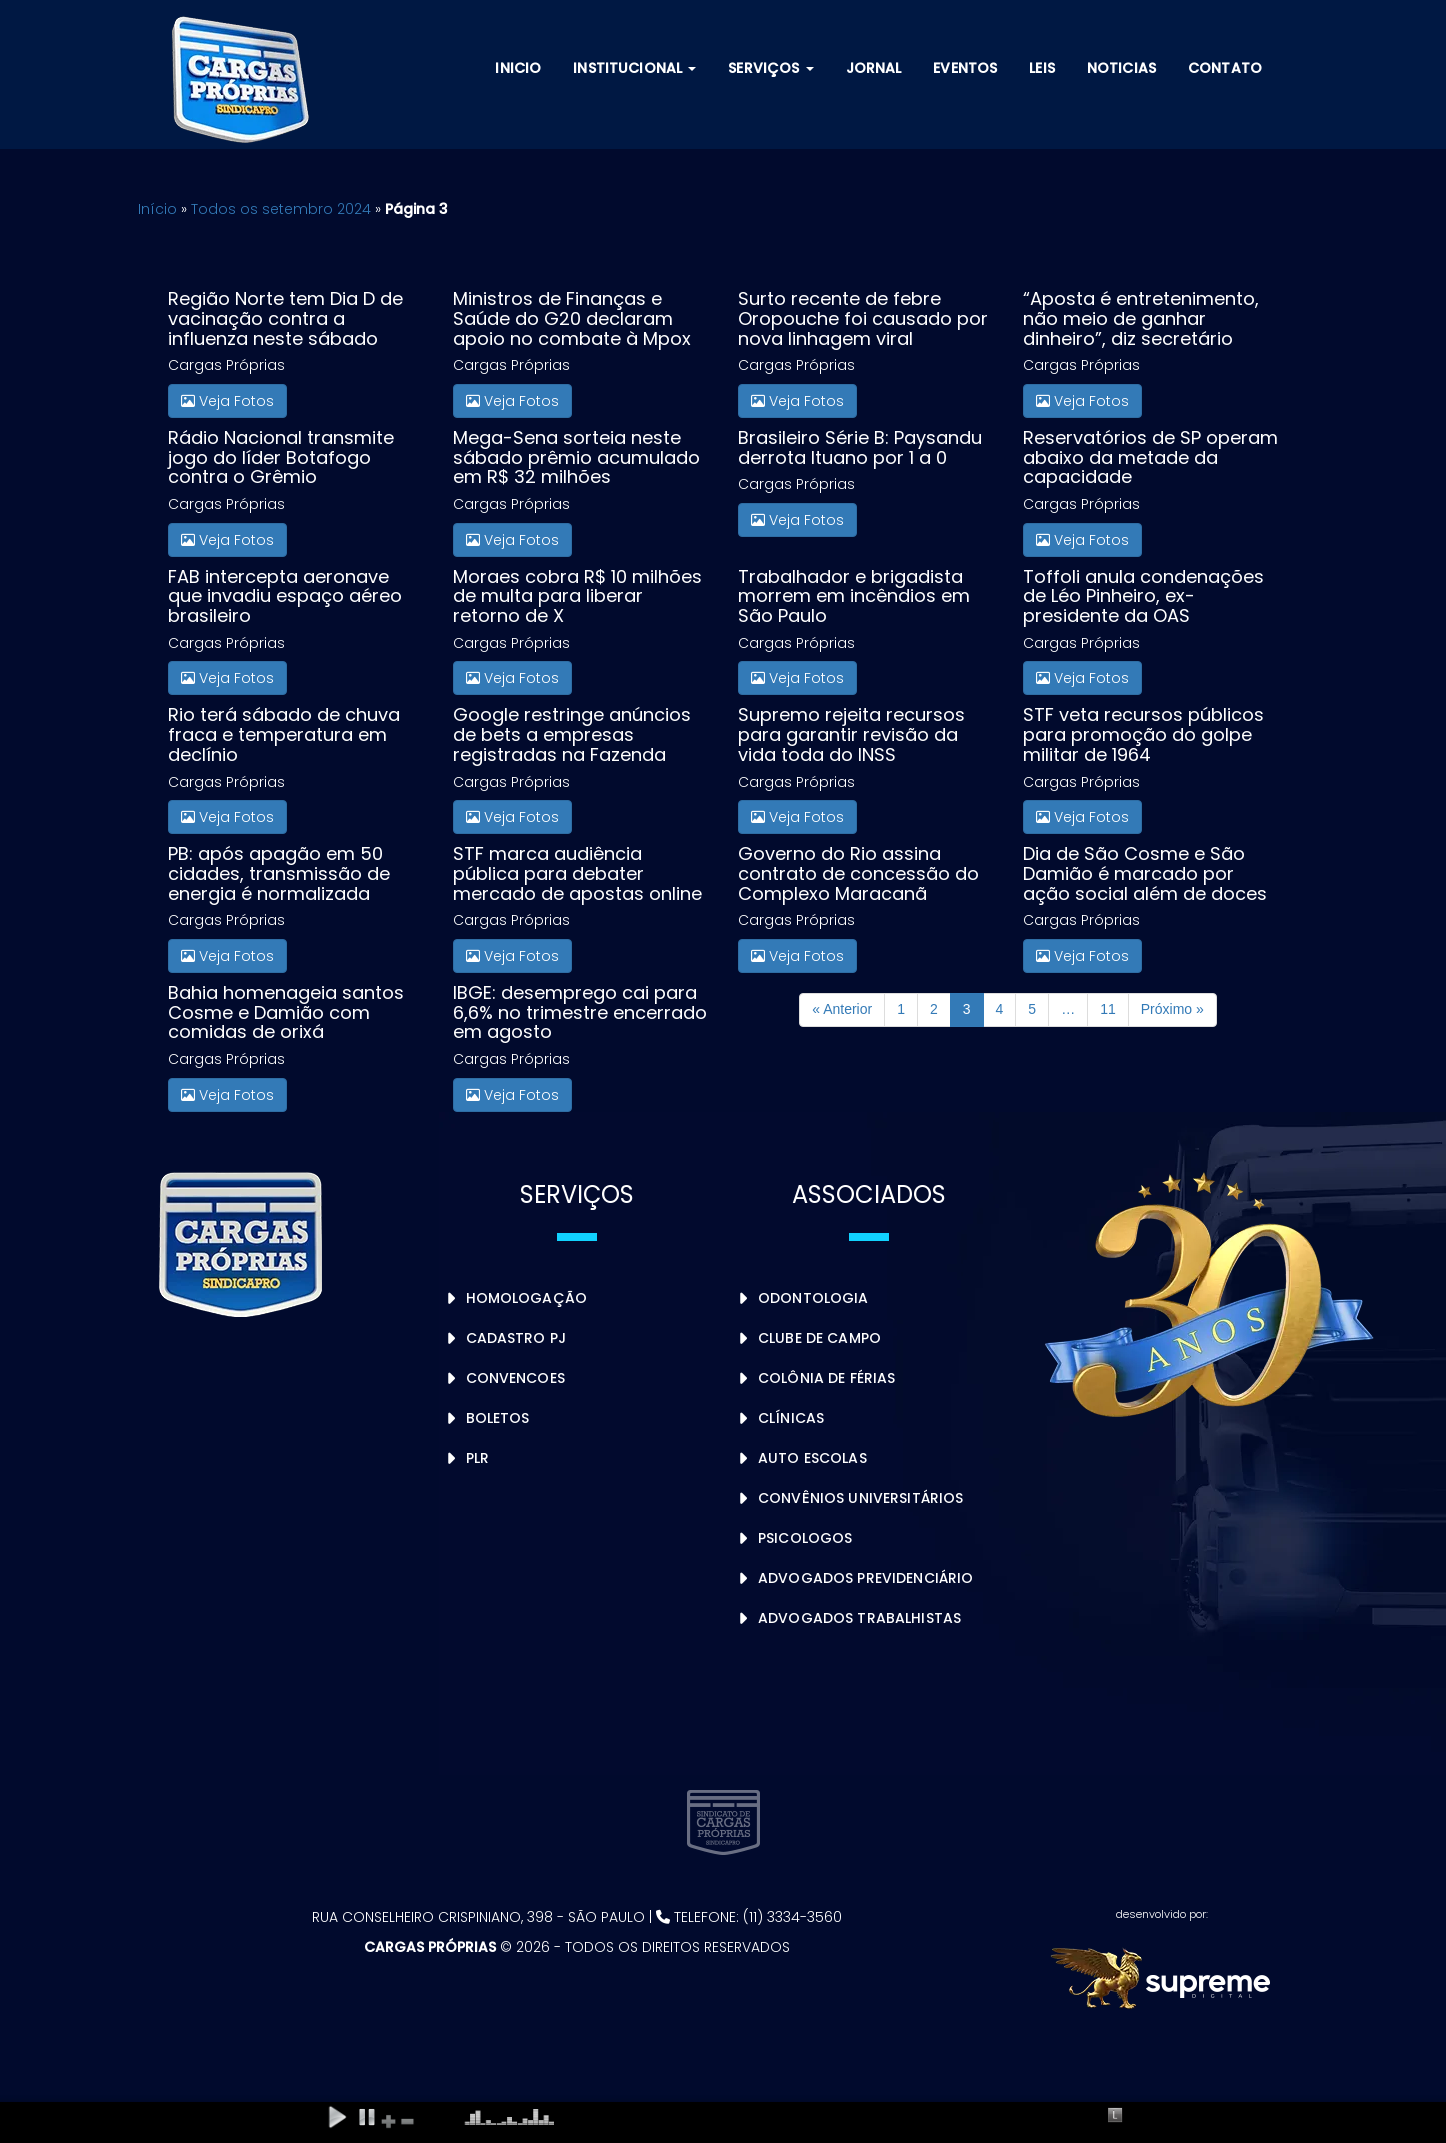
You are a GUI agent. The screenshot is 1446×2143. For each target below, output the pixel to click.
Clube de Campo (819, 1338)
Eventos (965, 68)
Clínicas (791, 1418)
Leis (1042, 68)
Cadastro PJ (516, 1338)
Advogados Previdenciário (865, 1578)
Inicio (518, 68)
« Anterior (842, 1009)
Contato (1225, 68)
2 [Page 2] (934, 1009)
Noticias (1121, 68)
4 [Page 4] (1000, 1009)
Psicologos (805, 1538)
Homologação (527, 1298)
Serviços (770, 68)
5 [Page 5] (1032, 1009)
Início (157, 209)
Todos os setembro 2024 (281, 209)
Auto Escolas (812, 1458)
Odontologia (813, 1298)
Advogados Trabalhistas (859, 1618)
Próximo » (1172, 1009)
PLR (477, 1458)
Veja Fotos (227, 401)
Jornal (874, 68)
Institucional (634, 68)
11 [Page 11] (1108, 1009)
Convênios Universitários (860, 1498)
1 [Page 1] (901, 1009)
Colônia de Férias (826, 1378)
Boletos (498, 1418)
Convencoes (515, 1378)
